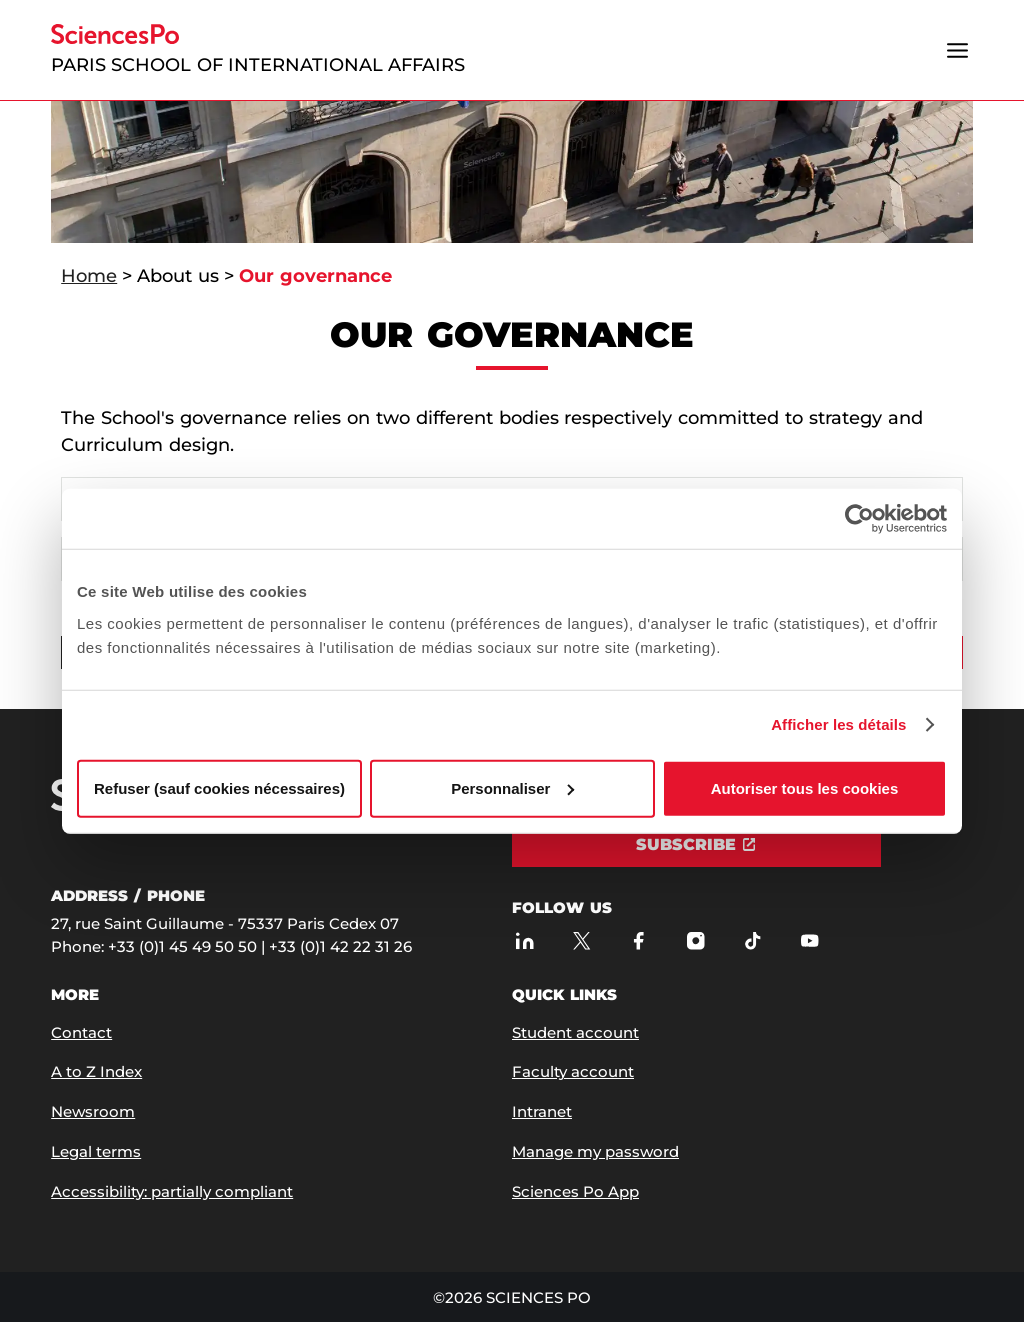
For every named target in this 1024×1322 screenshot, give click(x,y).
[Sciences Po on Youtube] (809, 941)
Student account (575, 1032)
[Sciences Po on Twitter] (581, 941)
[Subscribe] (696, 845)
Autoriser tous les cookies (805, 787)
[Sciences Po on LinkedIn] (524, 941)
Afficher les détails (838, 724)
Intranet (542, 1111)
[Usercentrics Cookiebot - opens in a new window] (859, 519)
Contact (81, 1032)
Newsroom (93, 1111)
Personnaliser (512, 787)
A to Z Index (96, 1071)
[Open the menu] (958, 50)
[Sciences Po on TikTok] (752, 941)
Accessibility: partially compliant (172, 1191)
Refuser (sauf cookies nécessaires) (219, 787)
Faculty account (573, 1071)
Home (89, 276)
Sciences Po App (575, 1191)
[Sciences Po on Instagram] (695, 941)
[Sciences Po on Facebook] (638, 941)
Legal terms (96, 1151)
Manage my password (595, 1151)
